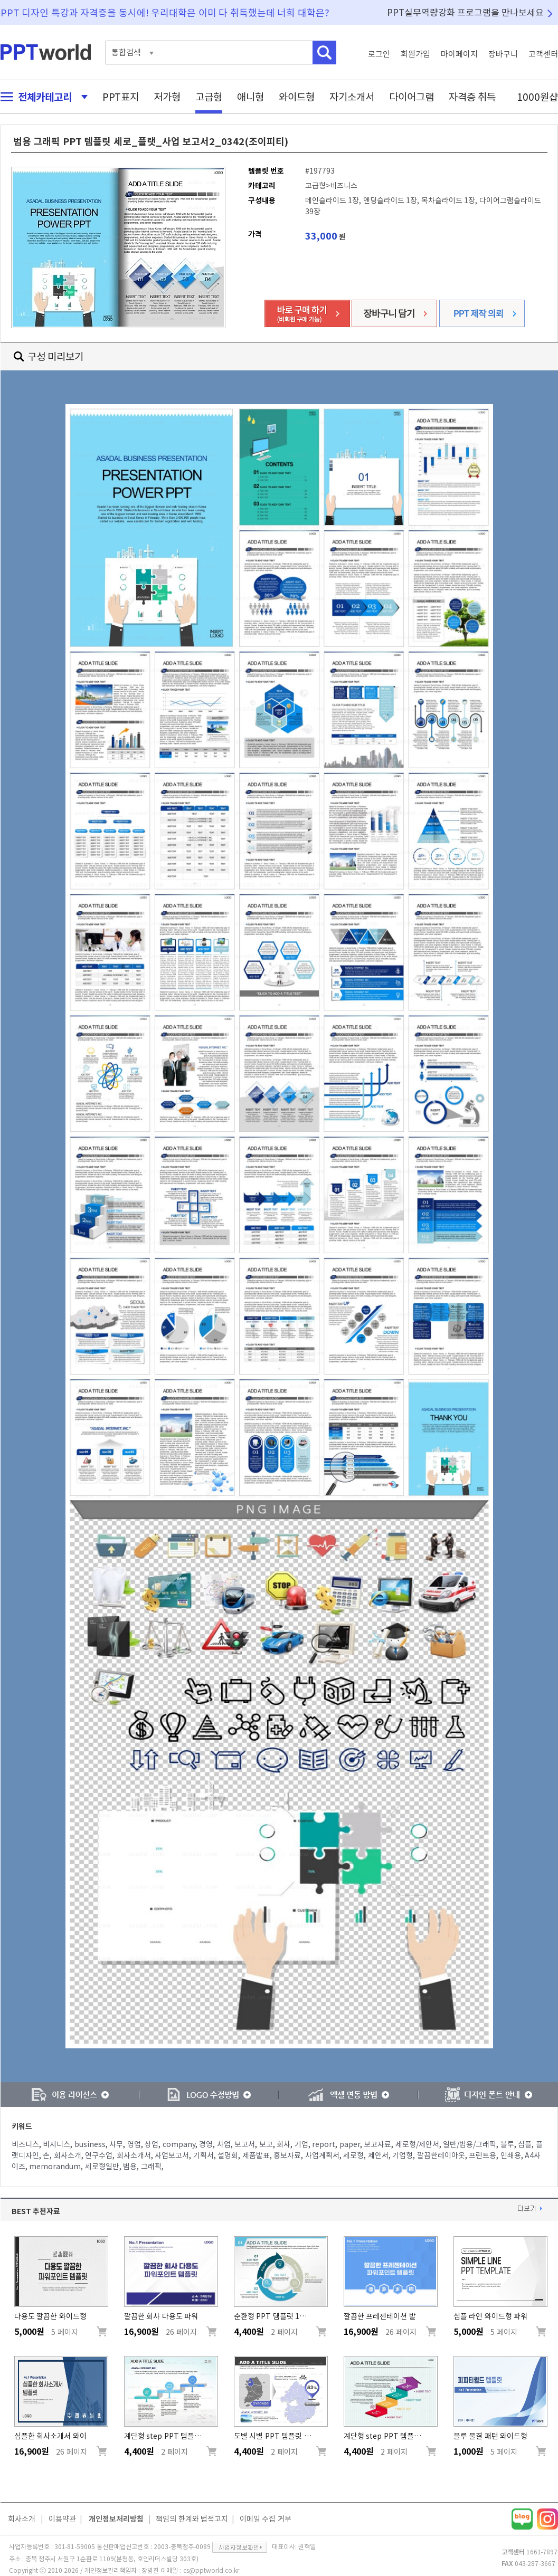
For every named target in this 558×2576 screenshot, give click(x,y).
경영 (206, 2144)
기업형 (402, 2155)
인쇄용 (510, 2155)
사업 (224, 2144)
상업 (151, 2144)
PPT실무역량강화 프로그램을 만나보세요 (465, 12)
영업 (134, 2144)
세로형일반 (102, 2166)
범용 (130, 2166)
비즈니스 (25, 2144)
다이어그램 (411, 97)
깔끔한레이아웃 (441, 2155)
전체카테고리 (41, 97)
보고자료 (377, 2144)
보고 (266, 2144)
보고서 (244, 2144)
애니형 (250, 97)
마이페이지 (459, 54)
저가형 (167, 97)
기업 (301, 2144)
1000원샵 (537, 97)
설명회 (227, 2155)
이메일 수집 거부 (265, 2519)
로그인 (379, 54)
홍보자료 (287, 2155)
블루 (507, 2144)
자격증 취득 (472, 97)
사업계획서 (322, 2155)
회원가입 (415, 54)
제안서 (378, 2155)
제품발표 (256, 2155)
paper (349, 2144)
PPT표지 (120, 97)
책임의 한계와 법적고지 (192, 2519)
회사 (283, 2144)
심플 (525, 2144)
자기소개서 (351, 97)
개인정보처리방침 (116, 2519)
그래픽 (151, 2166)
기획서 (203, 2155)
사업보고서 (172, 2155)
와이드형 (297, 97)
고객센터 (543, 54)
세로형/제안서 (417, 2144)
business (90, 2144)
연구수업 (98, 2155)
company (179, 2144)
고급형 (208, 97)
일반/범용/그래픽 (469, 2144)
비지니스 (56, 2144)
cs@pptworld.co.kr (211, 2570)
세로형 (353, 2155)
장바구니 (503, 54)
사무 (116, 2144)
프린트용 (482, 2155)
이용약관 (62, 2519)
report (323, 2144)
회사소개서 (134, 2155)
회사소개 (67, 2155)
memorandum (55, 2166)
